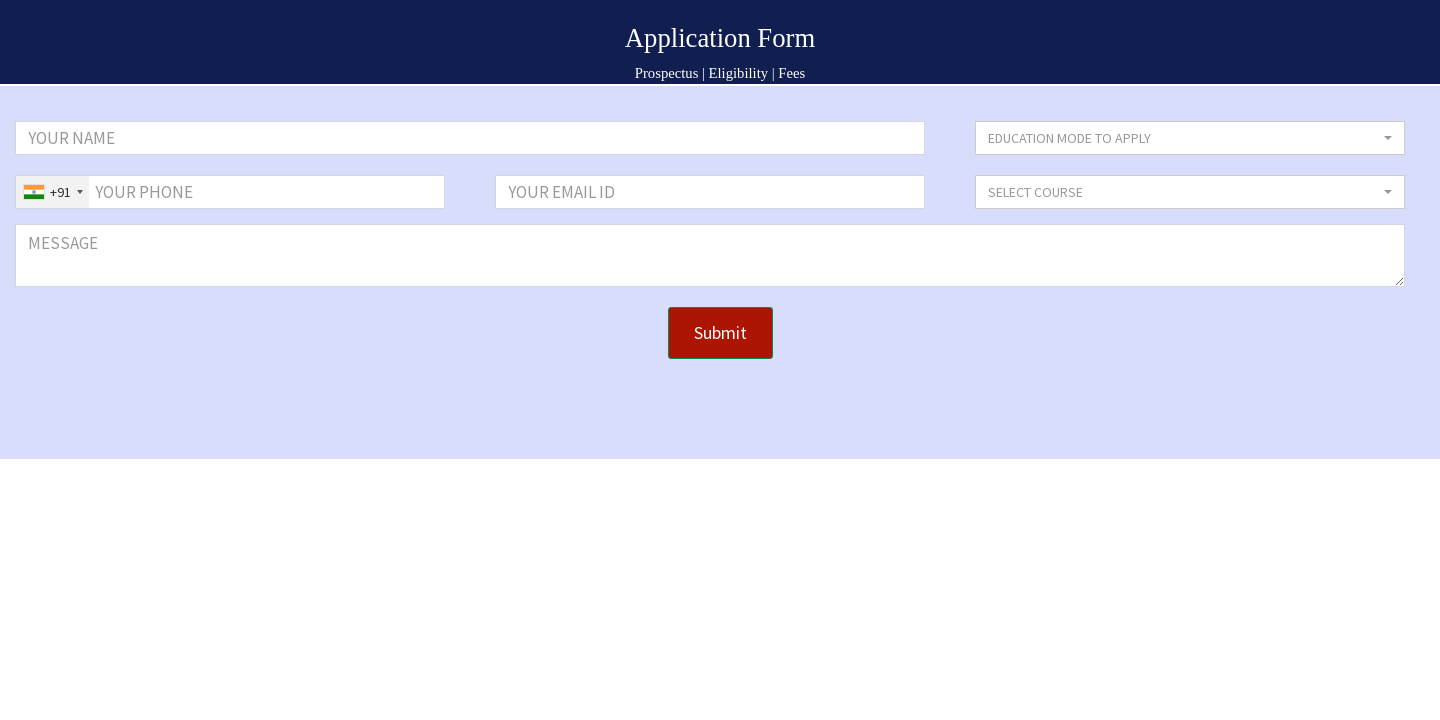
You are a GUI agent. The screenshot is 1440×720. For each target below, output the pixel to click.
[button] (1190, 138)
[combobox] (52, 192)
